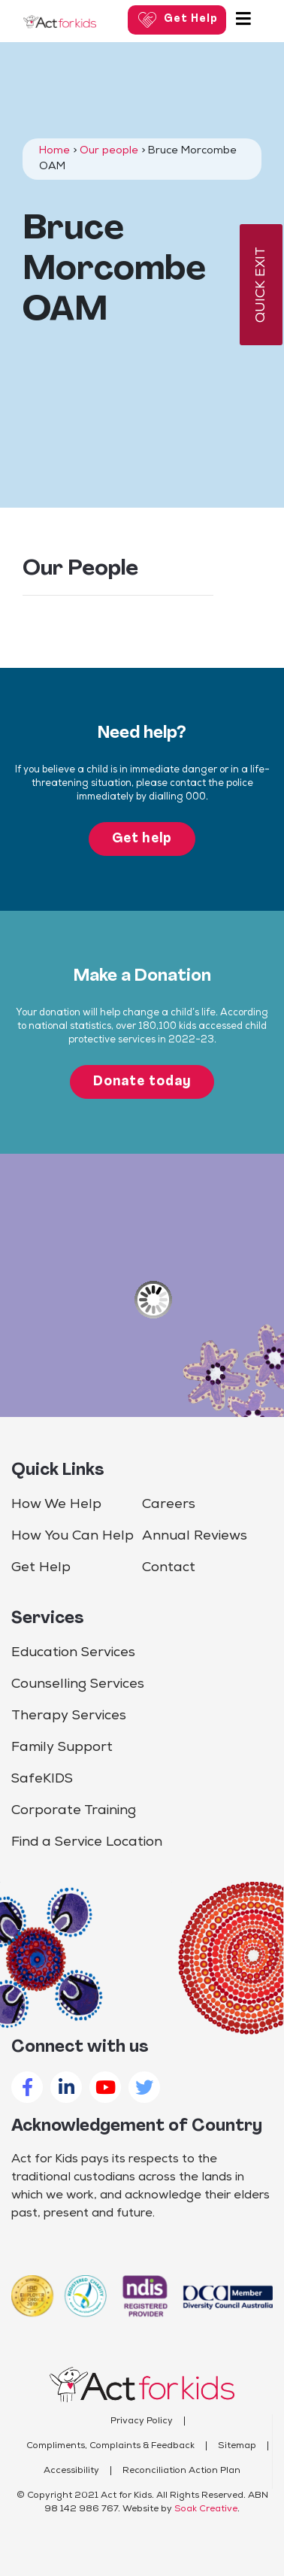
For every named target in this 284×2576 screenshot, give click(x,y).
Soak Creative (205, 2509)
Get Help (41, 1568)
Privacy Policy (141, 2421)
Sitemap (237, 2445)
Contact (168, 1568)
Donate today (142, 1082)
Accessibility (71, 2470)
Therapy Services (68, 1716)
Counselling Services (77, 1684)
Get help (142, 839)
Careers (168, 1504)
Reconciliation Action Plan (181, 2470)
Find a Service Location (86, 1842)
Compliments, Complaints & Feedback (110, 2445)
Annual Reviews (194, 1536)
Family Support (62, 1747)
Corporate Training (73, 1811)
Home (54, 150)
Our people (109, 150)
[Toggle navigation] (243, 20)
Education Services (73, 1653)
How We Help (56, 1504)
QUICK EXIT (261, 285)
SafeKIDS (42, 1779)
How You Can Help (72, 1536)
